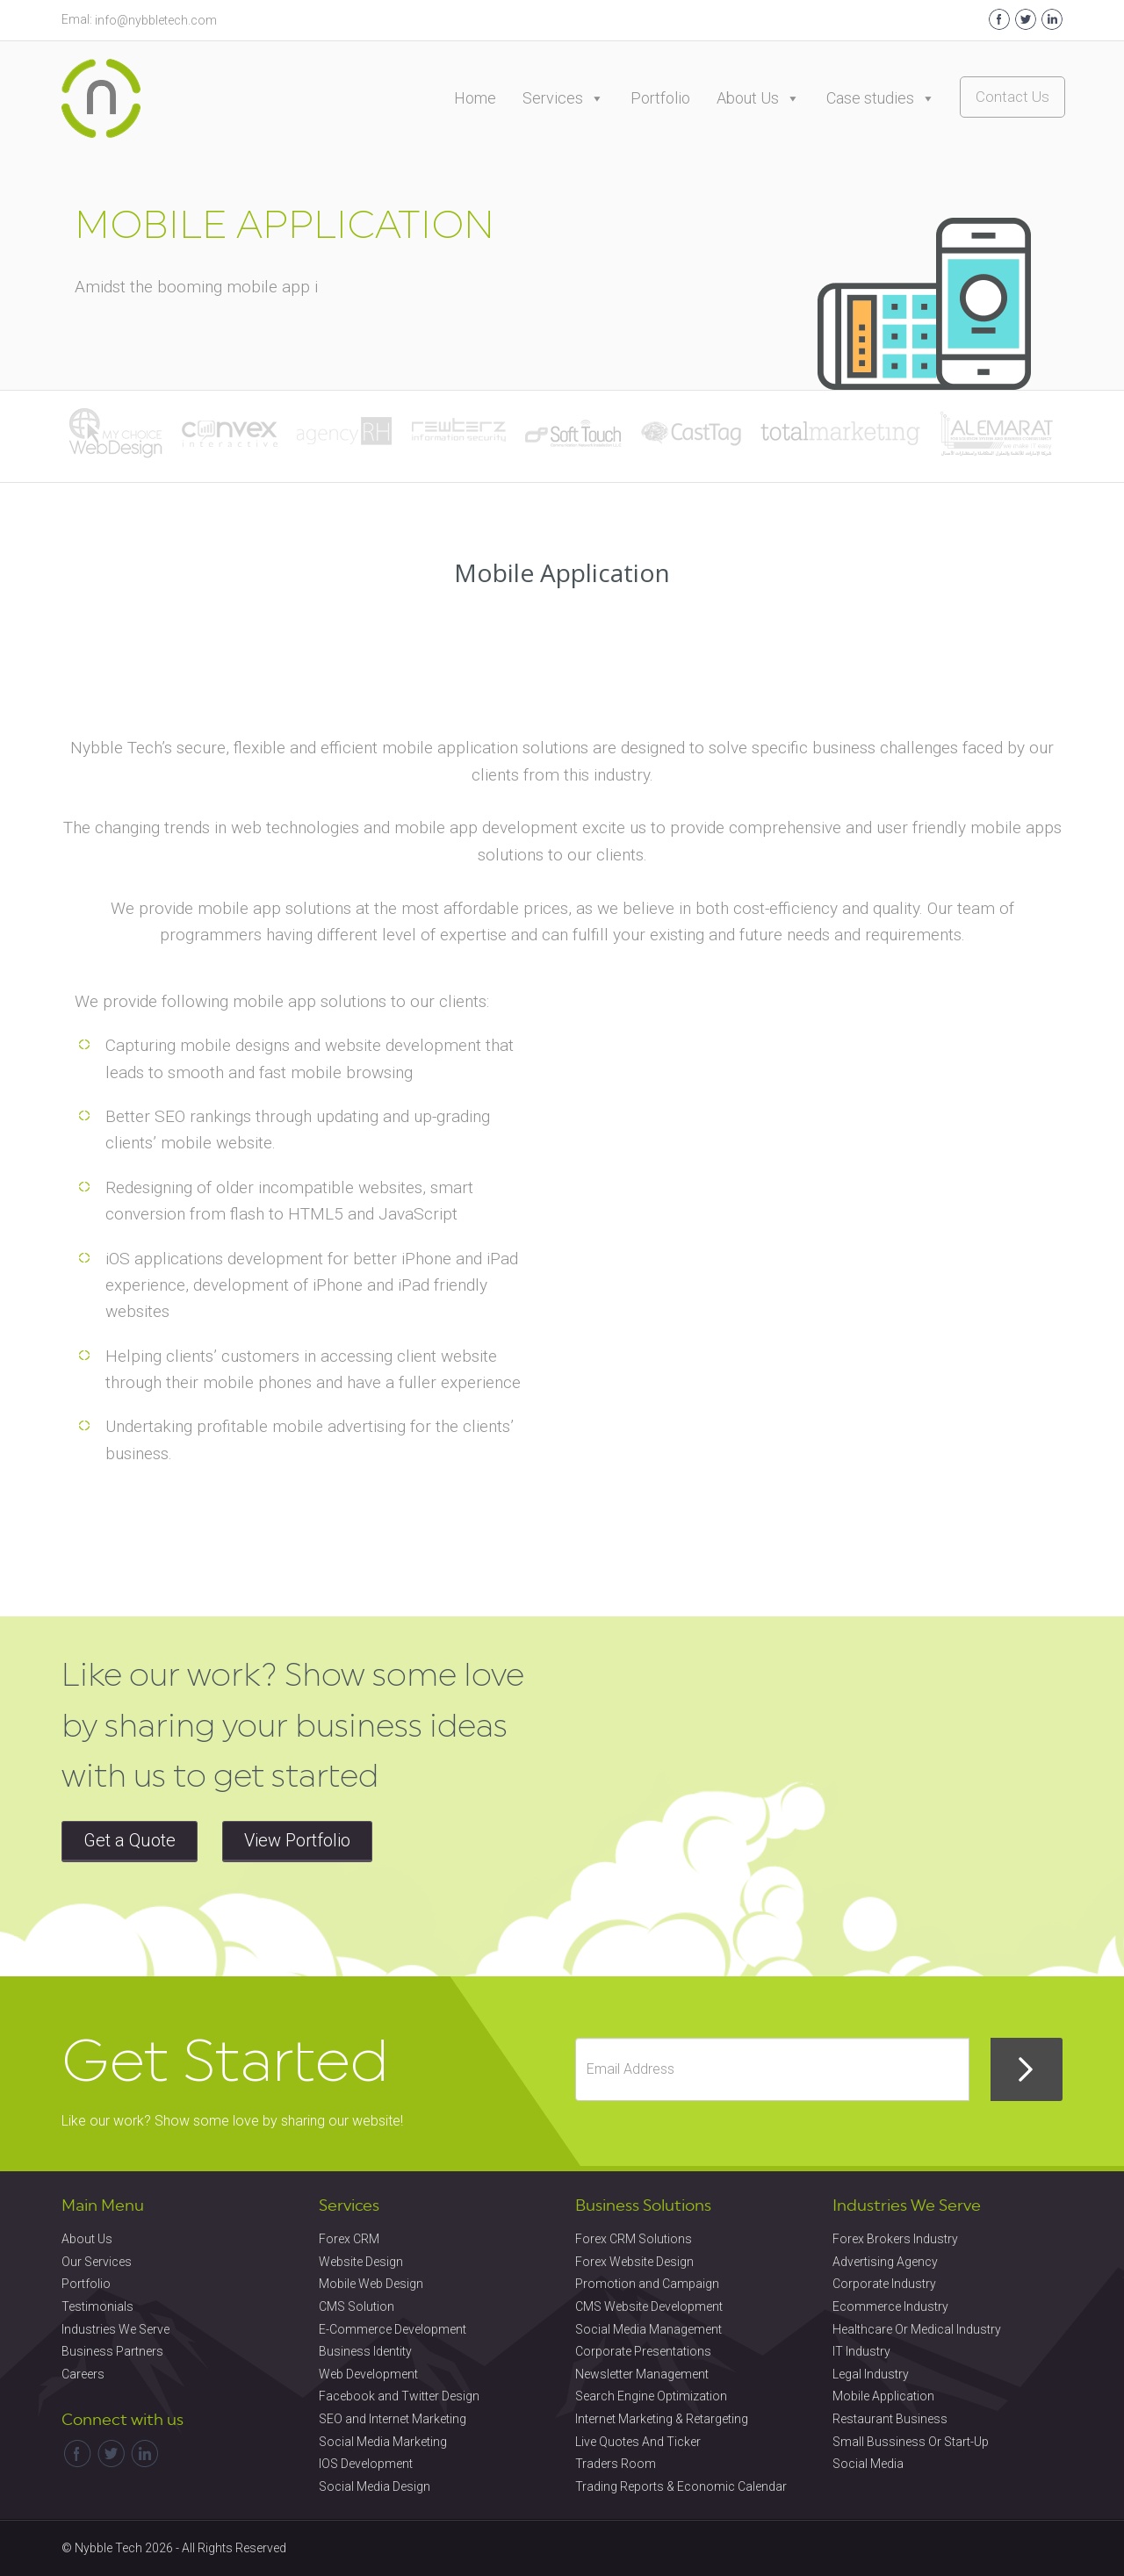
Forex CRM (349, 2239)
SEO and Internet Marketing (392, 2419)
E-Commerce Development (392, 2329)
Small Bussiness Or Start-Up (910, 2442)
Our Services (96, 2262)
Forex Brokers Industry (895, 2239)
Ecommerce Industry (890, 2306)
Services (563, 98)
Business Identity (365, 2351)
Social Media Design (374, 2486)
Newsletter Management (642, 2374)
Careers (82, 2374)
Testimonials (97, 2306)
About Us (758, 98)
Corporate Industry (884, 2284)
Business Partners (112, 2351)
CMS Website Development (649, 2306)
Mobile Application (883, 2396)
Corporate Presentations (643, 2351)
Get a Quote (129, 1840)
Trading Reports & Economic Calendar (681, 2486)
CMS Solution (356, 2306)
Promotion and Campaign (647, 2284)
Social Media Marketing (383, 2442)
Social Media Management (648, 2329)
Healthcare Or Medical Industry (916, 2329)
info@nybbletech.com (156, 20)
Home (475, 98)
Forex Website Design (634, 2262)
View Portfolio (297, 1840)
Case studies (880, 98)
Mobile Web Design (371, 2284)
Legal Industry (870, 2374)
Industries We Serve (115, 2329)
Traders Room (615, 2464)
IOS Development (366, 2464)
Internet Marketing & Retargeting (661, 2419)
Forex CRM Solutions (633, 2239)
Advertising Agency (885, 2262)
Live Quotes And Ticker (638, 2442)
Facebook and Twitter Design (399, 2396)
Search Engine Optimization (651, 2396)
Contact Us (1012, 96)
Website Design (361, 2262)
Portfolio (660, 98)
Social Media (868, 2464)
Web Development (368, 2374)
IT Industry (861, 2351)
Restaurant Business (889, 2419)
